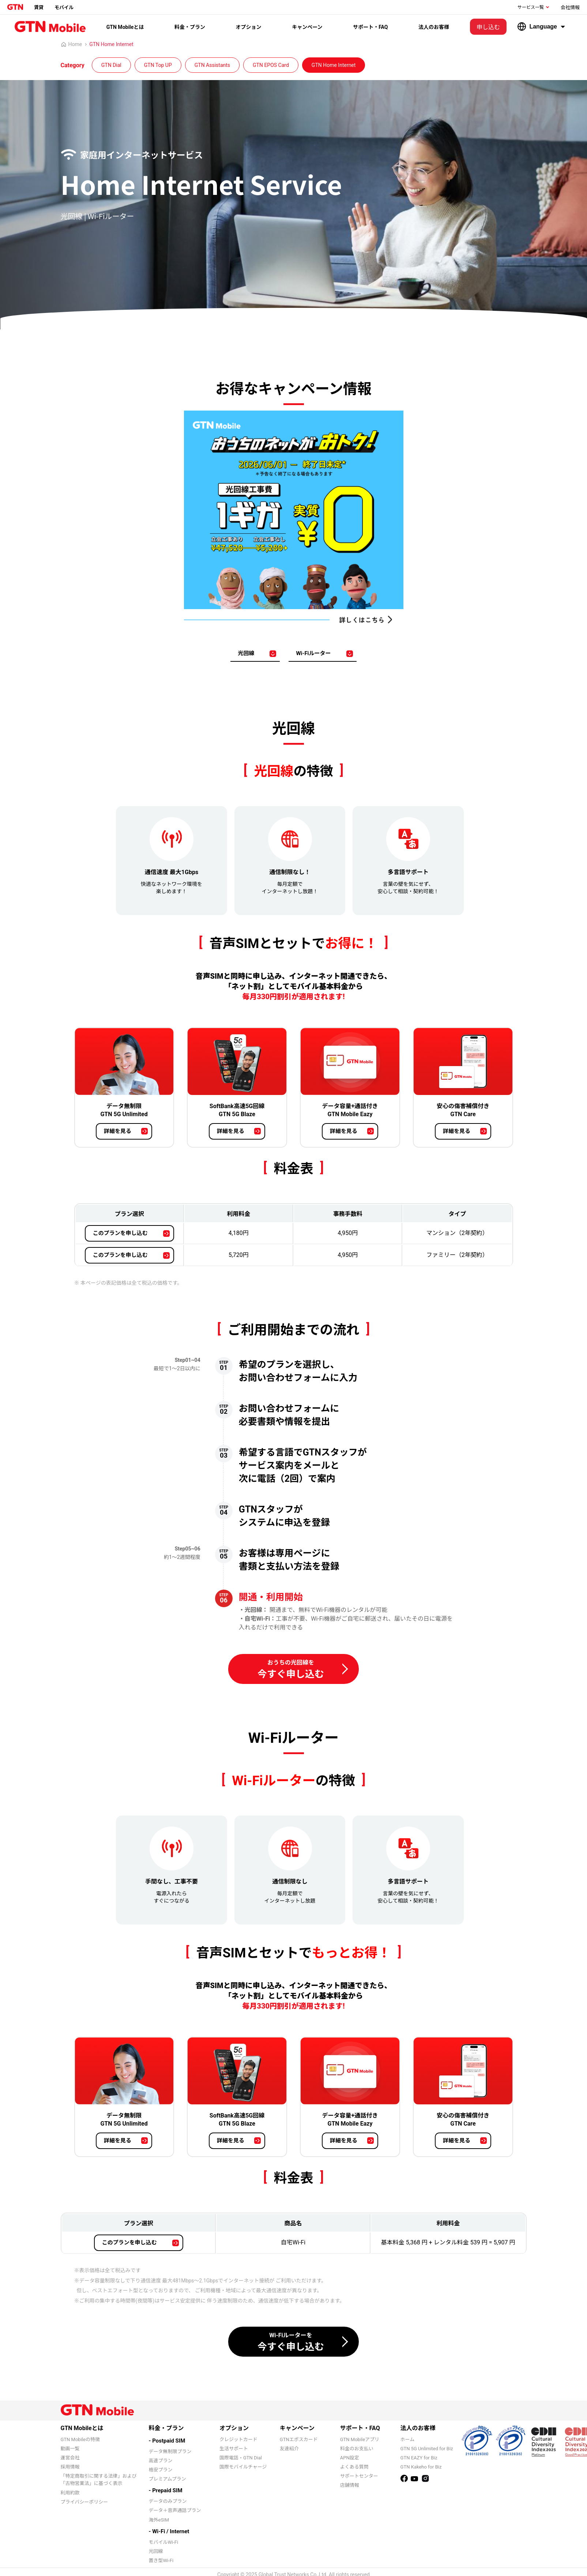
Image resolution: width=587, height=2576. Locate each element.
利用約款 (70, 2493)
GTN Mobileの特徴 (80, 2439)
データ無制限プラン (170, 2451)
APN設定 (349, 2457)
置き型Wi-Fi (161, 2560)
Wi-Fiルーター (313, 653)
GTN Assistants (212, 65)
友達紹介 (289, 2448)
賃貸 (39, 7)
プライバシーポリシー (84, 2502)
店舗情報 (349, 2485)
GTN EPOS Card (271, 65)
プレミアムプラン (167, 2479)
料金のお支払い (356, 2448)
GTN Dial (111, 65)
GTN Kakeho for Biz (421, 2467)
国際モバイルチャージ (243, 2467)
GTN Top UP (158, 65)
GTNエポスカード (299, 2439)
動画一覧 (70, 2448)
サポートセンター (359, 2476)
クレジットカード (238, 2439)
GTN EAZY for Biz (418, 2457)
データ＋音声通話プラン (175, 2510)
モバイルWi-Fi (163, 2542)
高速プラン (161, 2460)
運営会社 (70, 2457)
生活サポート (233, 2448)
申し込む (488, 27)
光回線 (246, 653)
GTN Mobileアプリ (359, 2439)
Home (71, 44)
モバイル (64, 7)
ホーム (407, 2439)
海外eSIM (159, 2520)
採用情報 (70, 2467)
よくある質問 (354, 2467)
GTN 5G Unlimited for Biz (426, 2448)
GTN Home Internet (111, 44)
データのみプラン (168, 2501)
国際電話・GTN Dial (240, 2457)
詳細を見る (117, 1131)
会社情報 (570, 7)
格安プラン (161, 2470)
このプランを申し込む (120, 1233)
